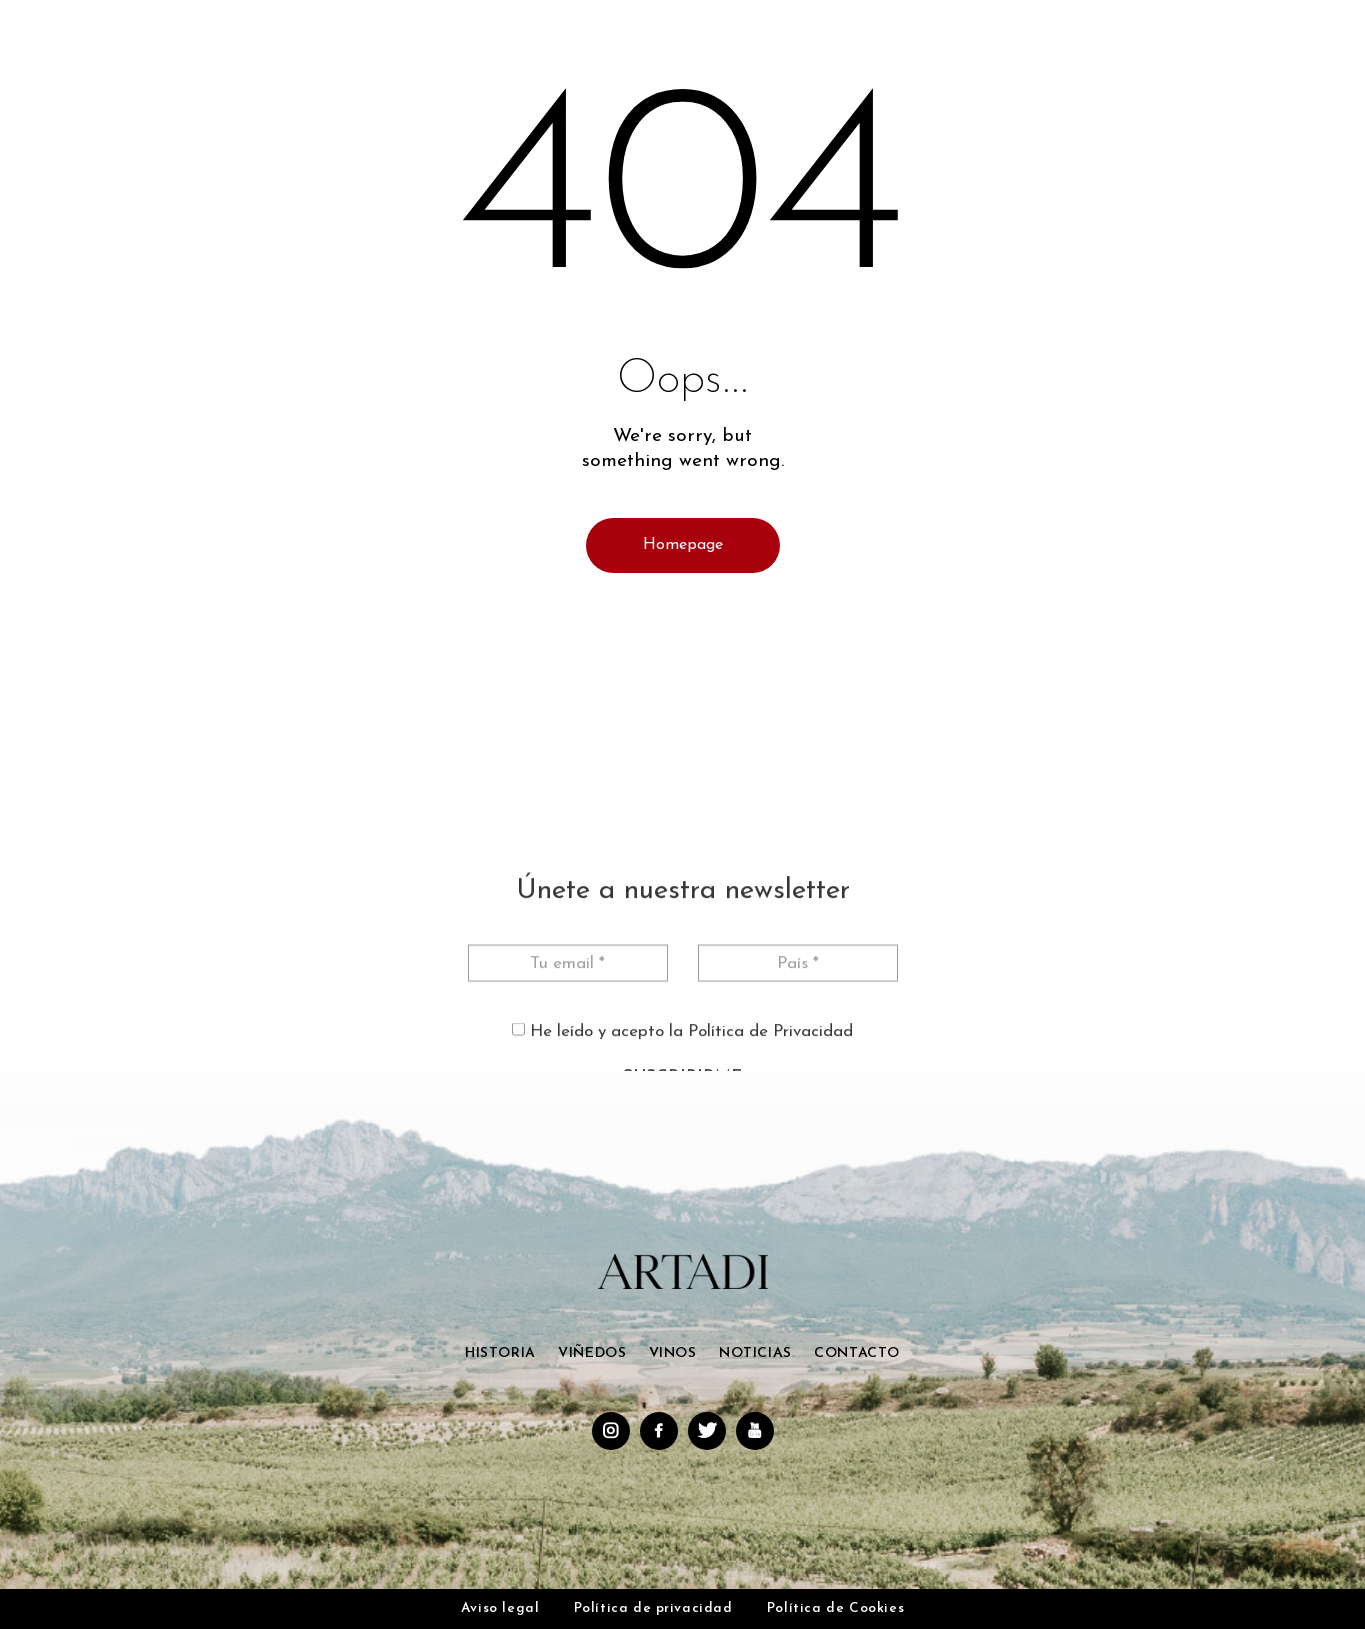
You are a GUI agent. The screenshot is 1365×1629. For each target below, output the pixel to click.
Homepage (683, 545)
